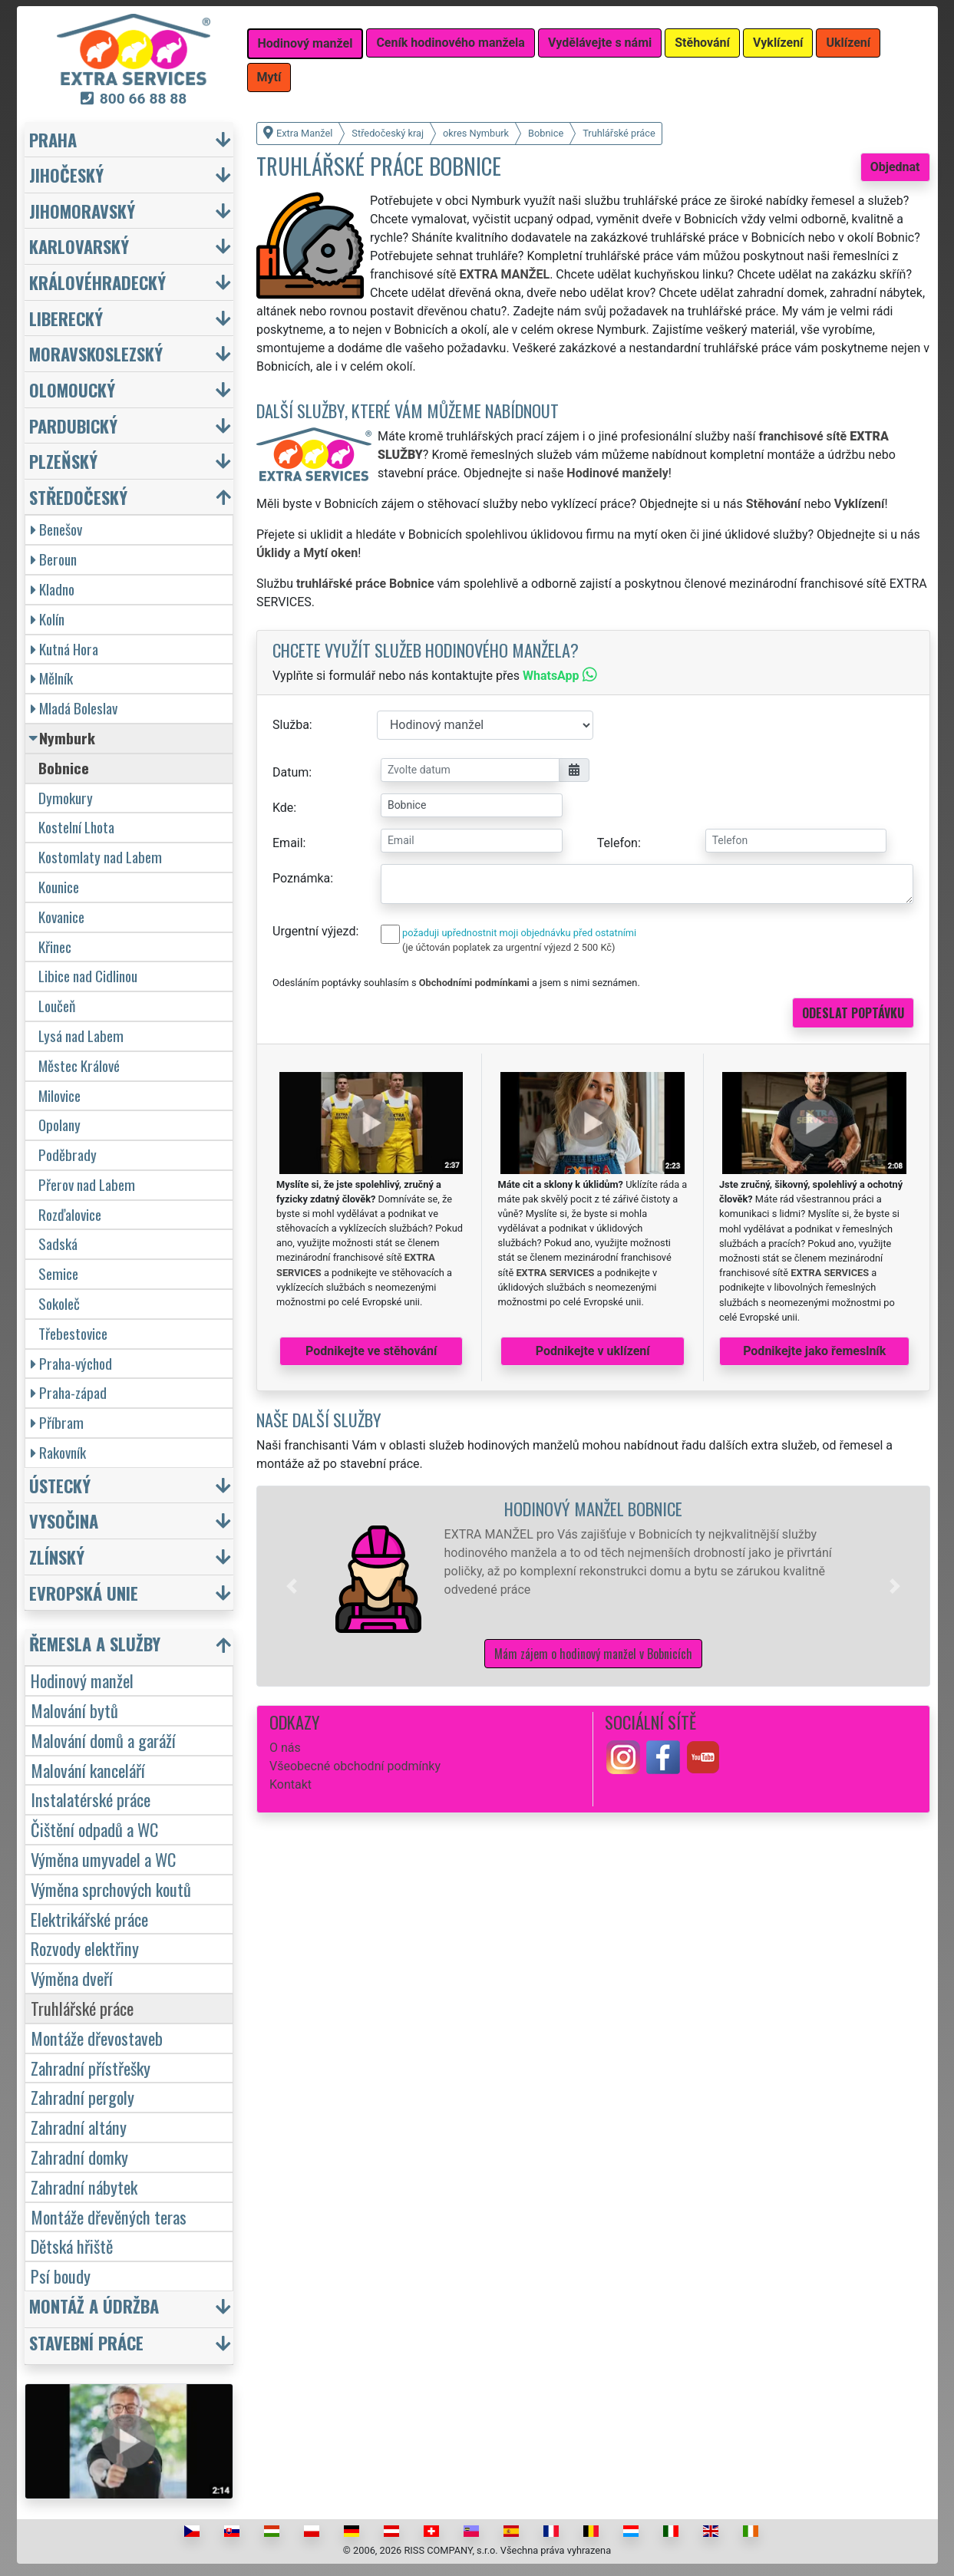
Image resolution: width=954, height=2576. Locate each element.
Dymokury (65, 798)
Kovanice (61, 916)
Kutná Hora (64, 649)
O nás (285, 1747)
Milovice (59, 1095)
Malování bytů (74, 1710)
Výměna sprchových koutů (111, 1888)
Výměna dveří (72, 1978)
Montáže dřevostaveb (97, 2037)
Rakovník (58, 1452)
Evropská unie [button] (83, 1592)
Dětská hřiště (72, 2245)
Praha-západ (69, 1392)
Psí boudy (61, 2275)
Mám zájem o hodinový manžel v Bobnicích (593, 1653)
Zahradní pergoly (82, 2096)
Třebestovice (72, 1333)
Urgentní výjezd (313, 931)
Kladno (52, 589)
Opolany (59, 1124)
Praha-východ (71, 1363)
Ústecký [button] (60, 1485)
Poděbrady (67, 1154)
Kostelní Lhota (76, 827)
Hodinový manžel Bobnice (593, 1508)
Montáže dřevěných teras (109, 2216)
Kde (282, 807)
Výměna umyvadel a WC (103, 1859)
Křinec (54, 946)
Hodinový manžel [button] (305, 43)
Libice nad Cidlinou (87, 976)
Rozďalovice (69, 1214)
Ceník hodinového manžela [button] (450, 42)
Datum (290, 772)
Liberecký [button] (66, 318)
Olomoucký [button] (72, 389)
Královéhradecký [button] (97, 282)
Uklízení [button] (848, 42)
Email (287, 843)
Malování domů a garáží (103, 1740)
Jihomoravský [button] (82, 210)
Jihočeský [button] (66, 174)
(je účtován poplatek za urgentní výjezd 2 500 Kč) (508, 947)
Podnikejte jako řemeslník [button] (814, 1351)
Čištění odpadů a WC (94, 1829)
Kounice (58, 887)
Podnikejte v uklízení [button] (593, 1351)
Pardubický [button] (73, 425)
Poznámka (301, 878)
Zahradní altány (79, 2126)
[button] (291, 1586)
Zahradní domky (79, 2156)
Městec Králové (79, 1065)
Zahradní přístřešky (90, 2067)
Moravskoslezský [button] (96, 353)
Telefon (617, 843)
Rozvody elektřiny (85, 1948)
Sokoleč (59, 1303)
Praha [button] (53, 139)
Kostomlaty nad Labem (100, 857)
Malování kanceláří (88, 1770)
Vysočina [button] (63, 1520)
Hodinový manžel (82, 1680)
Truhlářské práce (82, 2007)
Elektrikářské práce (89, 1918)
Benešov (56, 529)
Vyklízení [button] (778, 42)
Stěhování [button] (702, 42)
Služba (290, 724)
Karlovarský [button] (79, 246)
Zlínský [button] (56, 1556)
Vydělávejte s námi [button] (600, 42)
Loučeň (56, 1005)
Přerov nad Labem (86, 1184)
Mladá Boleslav (74, 708)
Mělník (52, 678)
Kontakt (290, 1784)
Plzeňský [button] (63, 460)
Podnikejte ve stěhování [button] (371, 1351)
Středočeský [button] (78, 497)
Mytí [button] (269, 77)
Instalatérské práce (90, 1799)
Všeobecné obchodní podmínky (355, 1766)
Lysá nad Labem (81, 1035)
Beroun (54, 559)
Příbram (57, 1422)
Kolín (47, 619)
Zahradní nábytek (84, 2186)
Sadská (58, 1243)
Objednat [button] (895, 167)
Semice (58, 1273)
